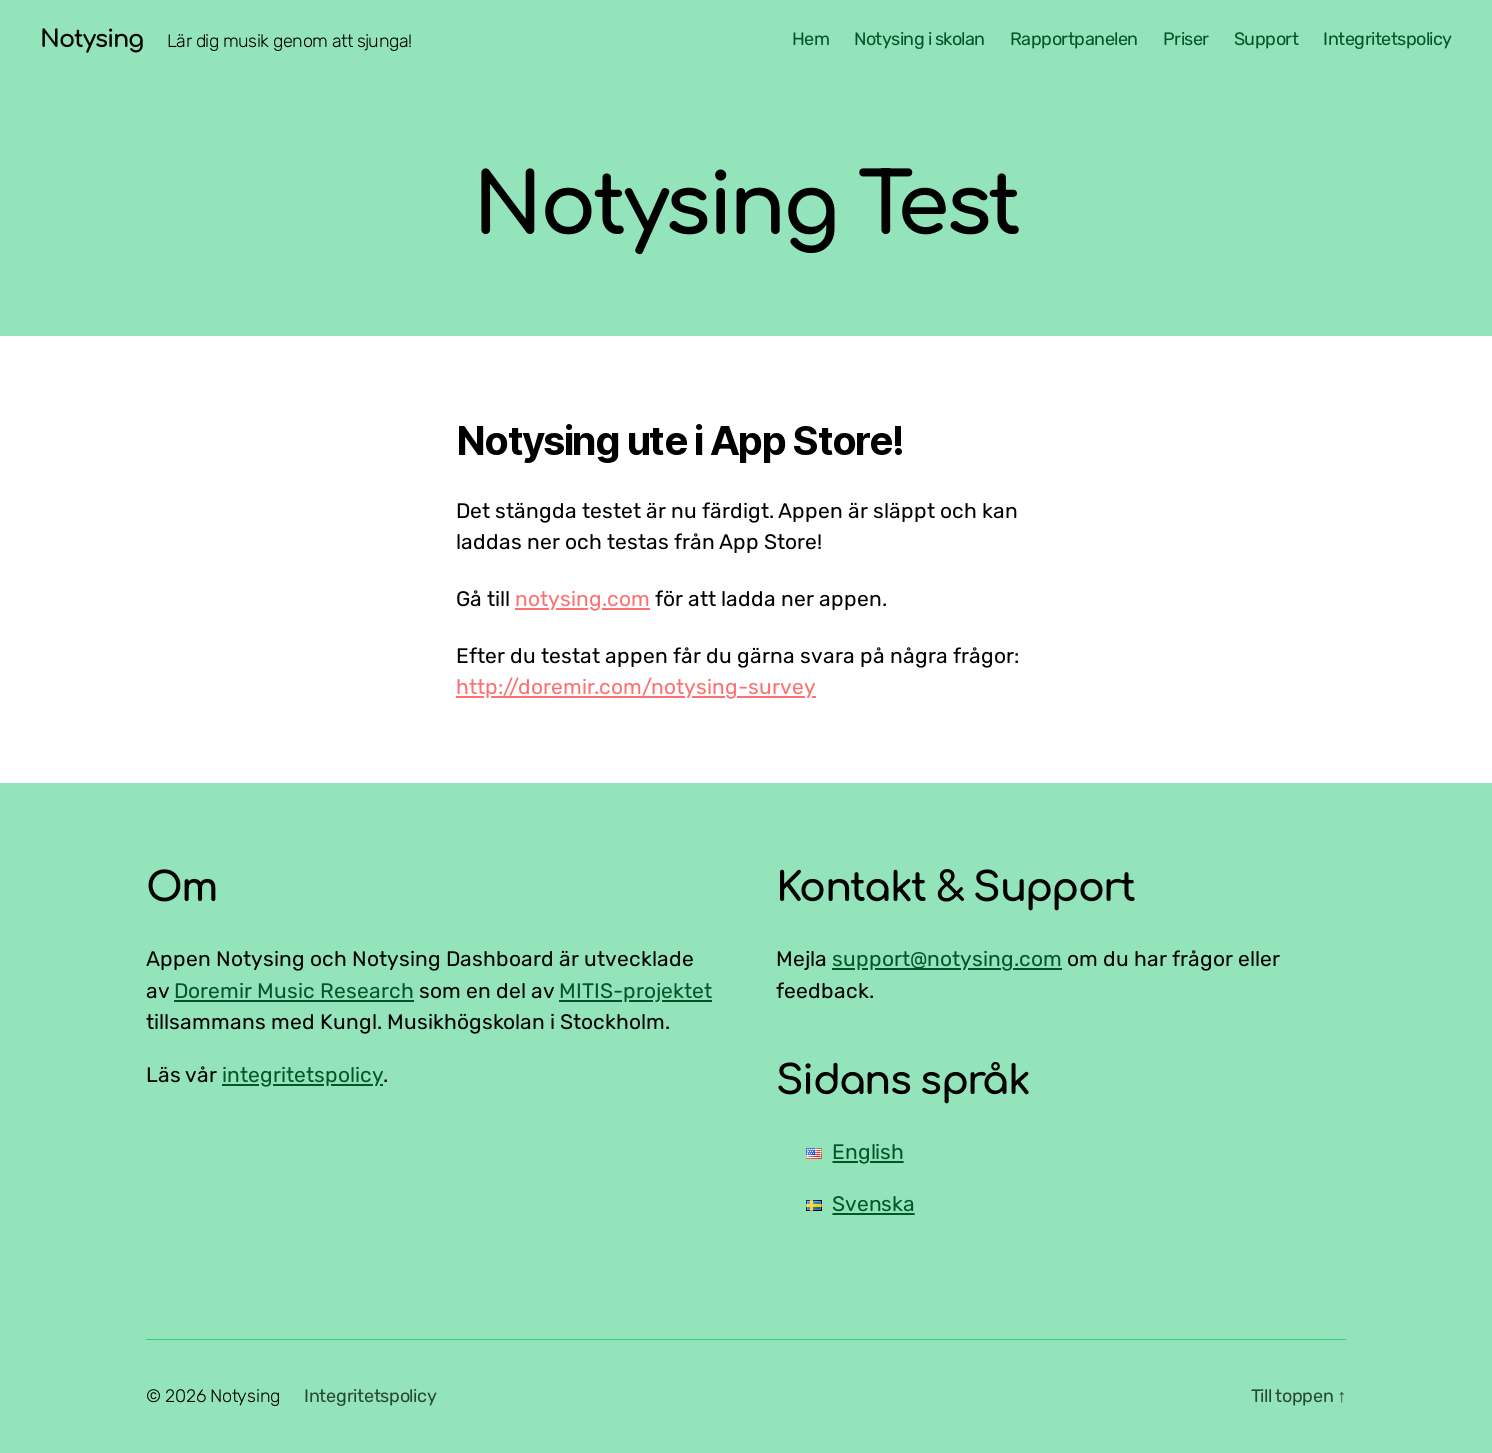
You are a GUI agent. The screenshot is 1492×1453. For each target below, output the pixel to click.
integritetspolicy (302, 1074)
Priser (1186, 39)
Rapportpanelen (1074, 39)
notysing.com (582, 598)
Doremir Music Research (294, 990)
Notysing (91, 40)
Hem (811, 39)
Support (1266, 39)
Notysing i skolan (919, 39)
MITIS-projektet (635, 990)
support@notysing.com (947, 958)
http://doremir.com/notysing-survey (636, 686)
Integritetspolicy (1387, 39)
